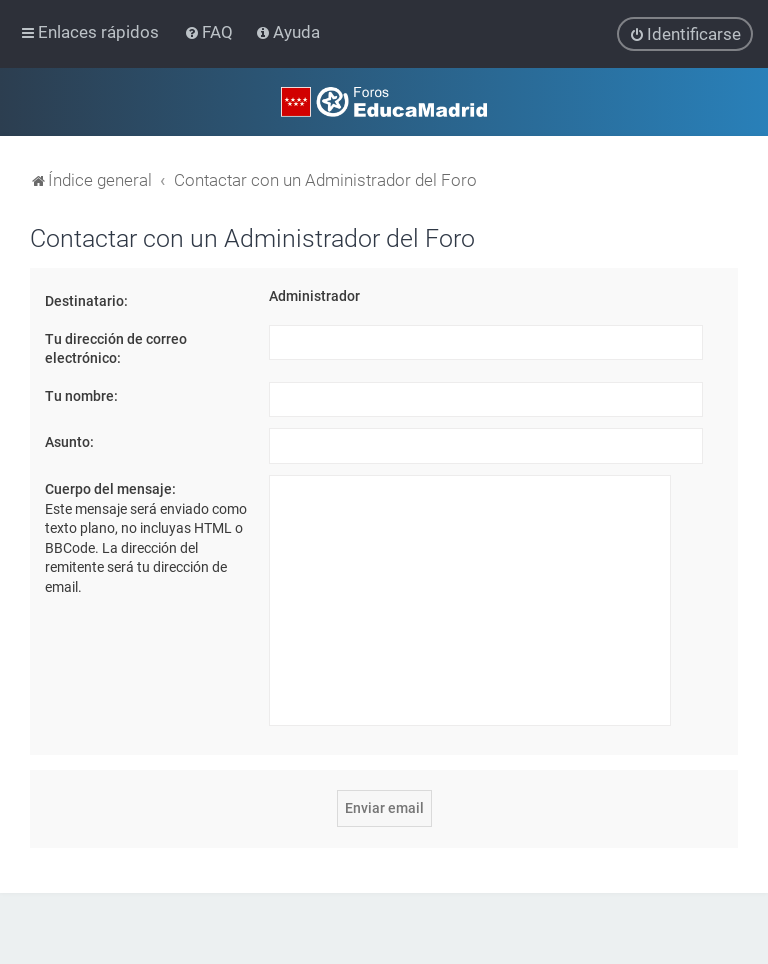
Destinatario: (86, 301)
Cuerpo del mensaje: (110, 489)
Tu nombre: (81, 396)
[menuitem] (210, 32)
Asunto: (69, 442)
